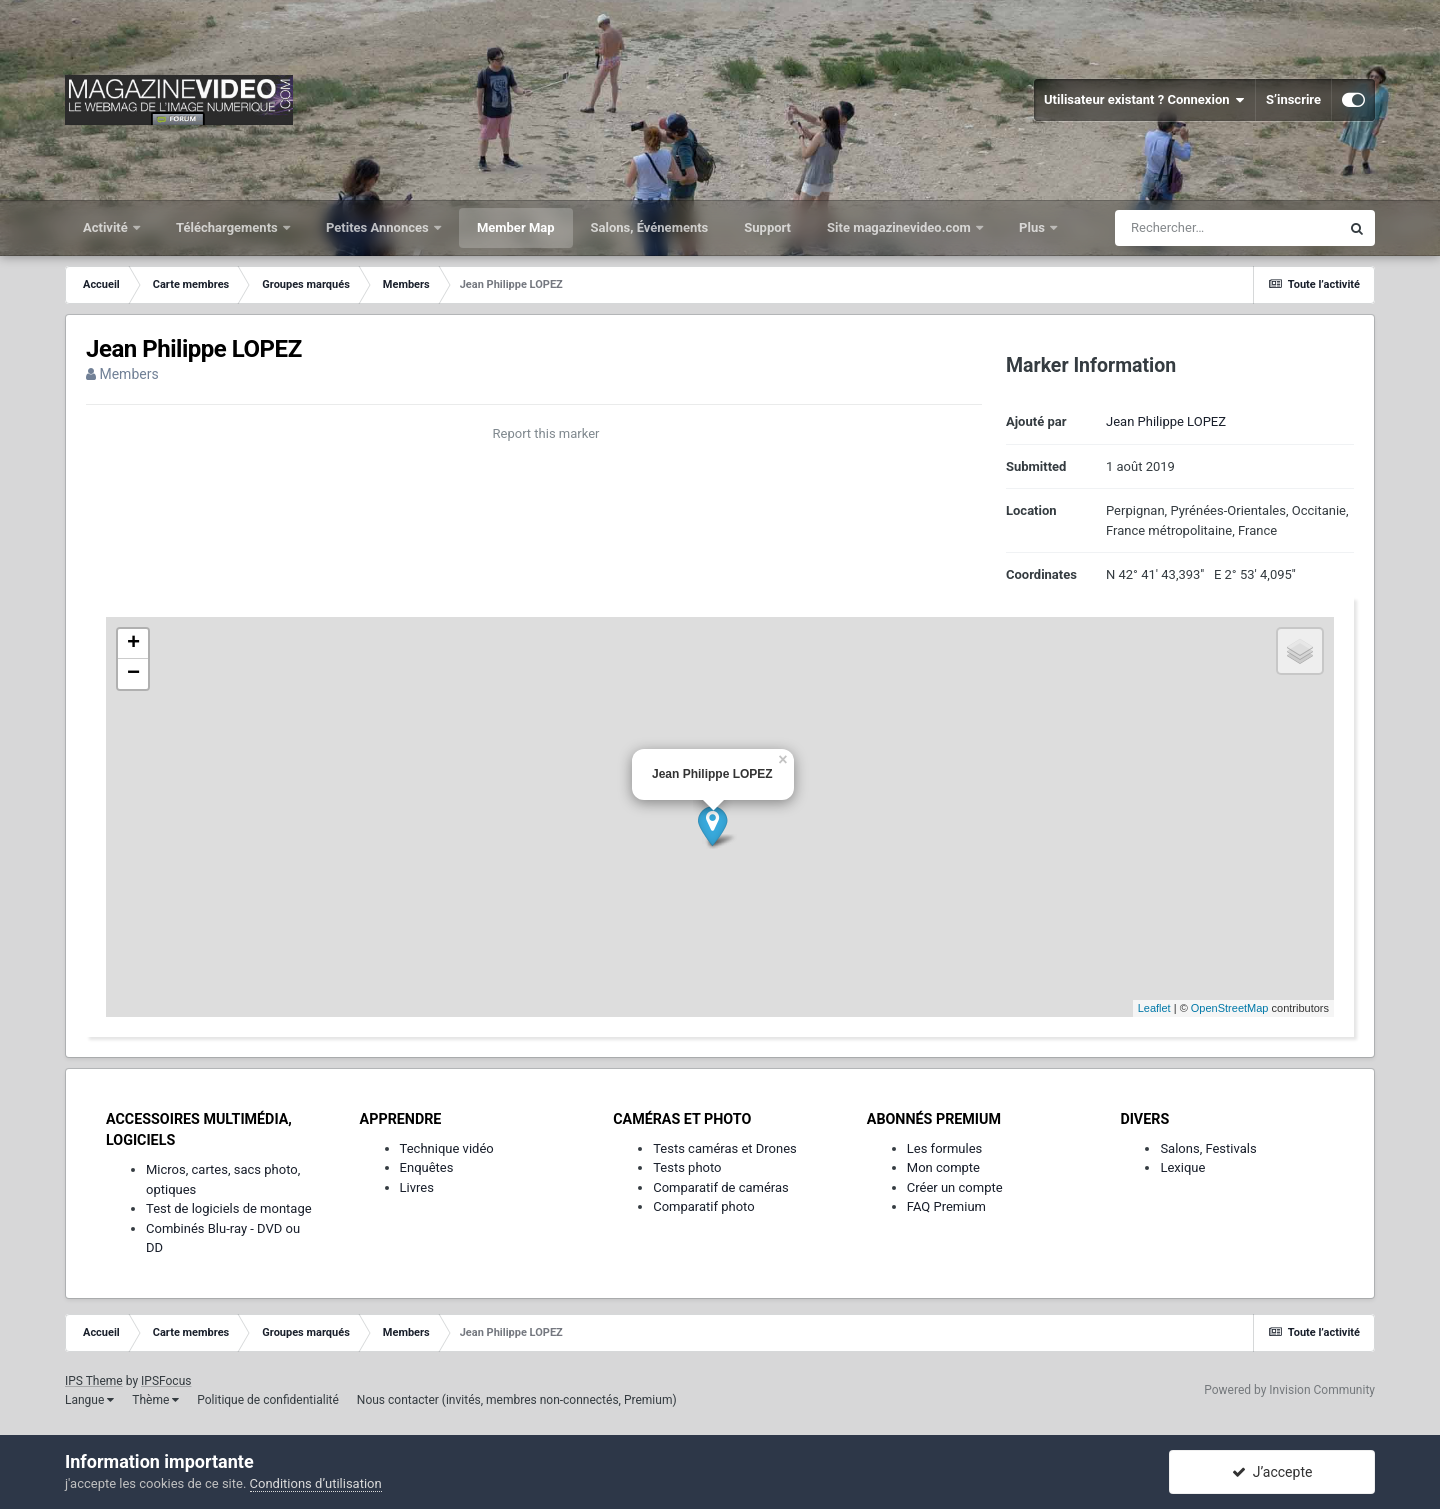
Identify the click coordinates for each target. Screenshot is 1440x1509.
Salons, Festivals (1208, 1148)
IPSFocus (166, 1381)
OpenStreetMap (1230, 1008)
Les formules (945, 1148)
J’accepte (1272, 1472)
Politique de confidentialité (268, 1400)
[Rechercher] (1227, 228)
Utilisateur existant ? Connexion (1144, 100)
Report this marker (546, 433)
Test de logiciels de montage (229, 1208)
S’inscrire (1293, 99)
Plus (1033, 227)
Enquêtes (427, 1167)
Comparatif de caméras (721, 1187)
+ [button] (133, 644)
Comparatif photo (703, 1206)
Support (767, 227)
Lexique (1182, 1167)
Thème (155, 1400)
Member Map (516, 227)
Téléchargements (228, 227)
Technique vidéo (447, 1148)
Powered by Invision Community (1289, 1390)
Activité (107, 227)
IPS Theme (94, 1381)
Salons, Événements (650, 227)
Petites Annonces (379, 227)
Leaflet (1154, 1008)
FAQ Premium (946, 1206)
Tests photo (687, 1167)
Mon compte (943, 1167)
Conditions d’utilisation (316, 1483)
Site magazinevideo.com (900, 227)
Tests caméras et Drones (725, 1148)
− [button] (133, 674)
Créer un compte (955, 1187)
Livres (417, 1187)
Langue (89, 1400)
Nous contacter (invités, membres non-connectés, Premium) (517, 1400)
